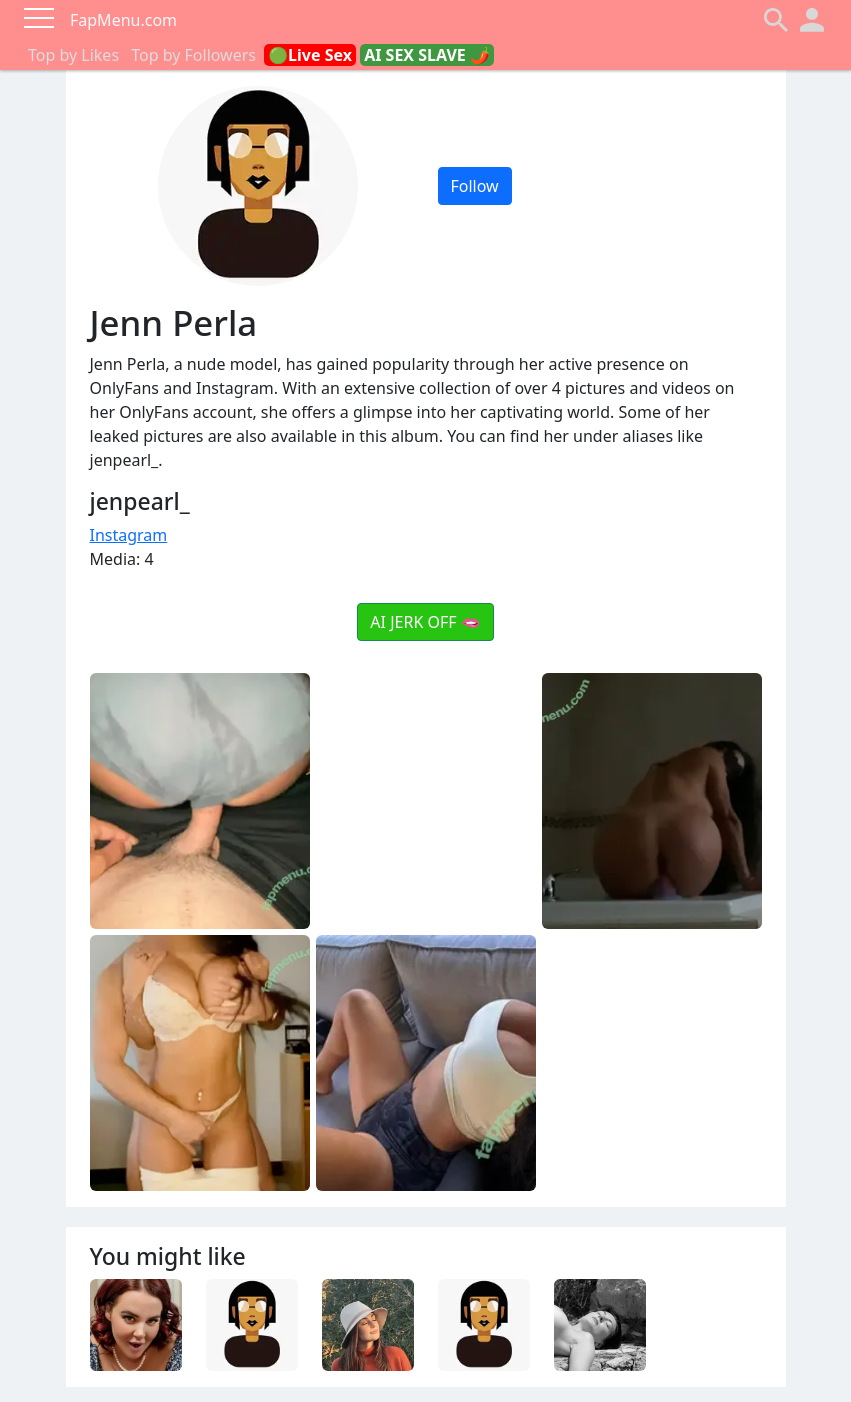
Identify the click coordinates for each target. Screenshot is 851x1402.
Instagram (129, 535)
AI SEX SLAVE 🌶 (427, 55)
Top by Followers (193, 55)
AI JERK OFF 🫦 (425, 622)
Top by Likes (73, 55)
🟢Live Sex (310, 55)
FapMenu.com (123, 20)
